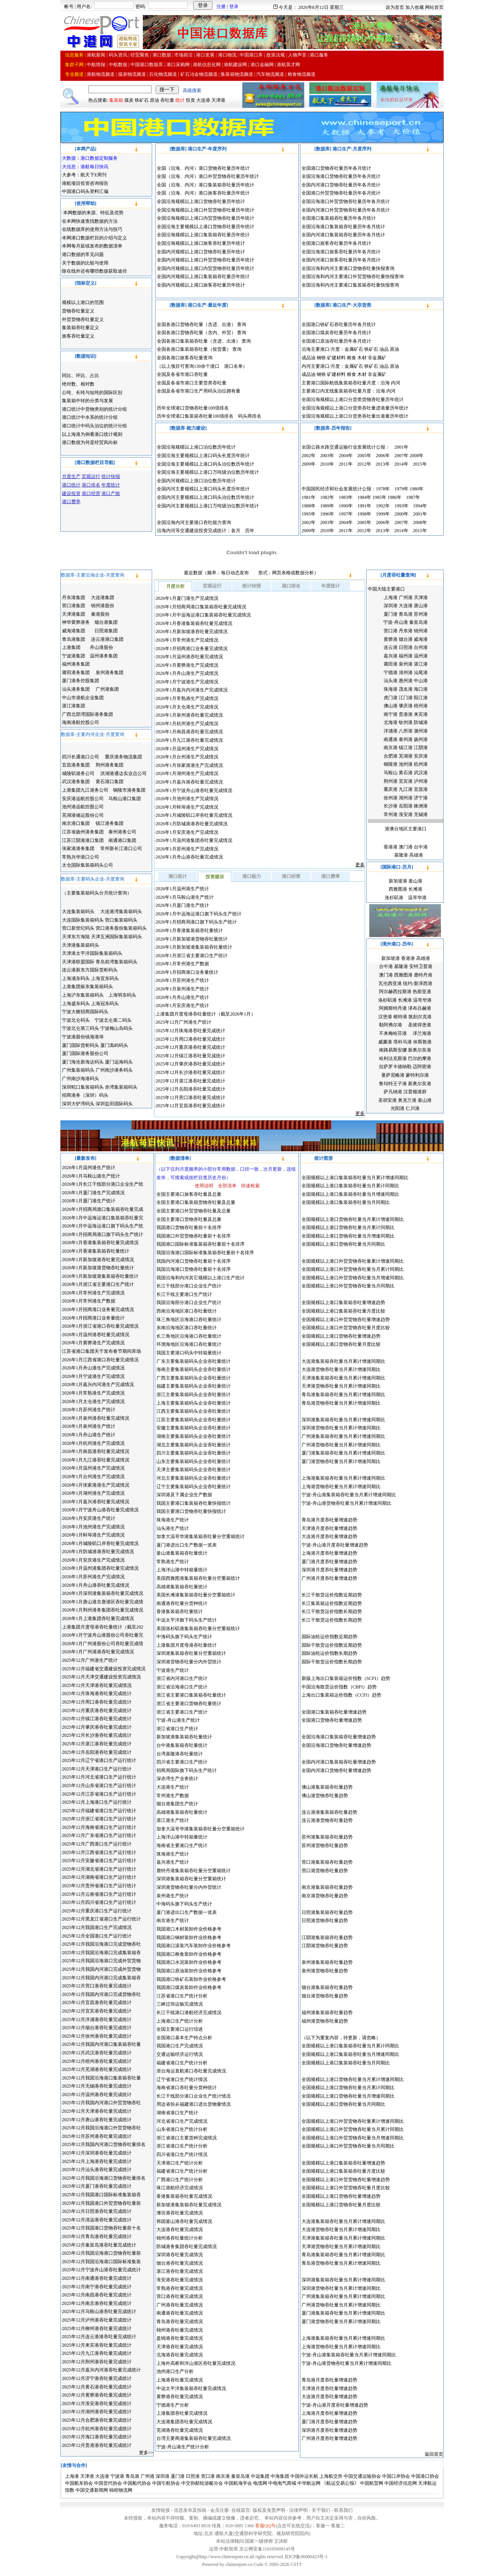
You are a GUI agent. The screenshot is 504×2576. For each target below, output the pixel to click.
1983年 (346, 497)
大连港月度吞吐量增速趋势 (329, 1536)
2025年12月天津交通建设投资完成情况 (101, 1677)
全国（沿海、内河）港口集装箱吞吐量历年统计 (205, 185)
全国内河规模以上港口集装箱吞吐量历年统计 (203, 276)
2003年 (327, 455)
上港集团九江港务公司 (85, 790)
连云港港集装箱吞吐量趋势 (329, 1812)
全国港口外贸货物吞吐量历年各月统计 (341, 193)
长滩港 (415, 889)
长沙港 (391, 806)
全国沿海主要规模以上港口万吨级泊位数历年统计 (208, 472)
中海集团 (280, 2476)
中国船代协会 (137, 2483)
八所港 (406, 731)
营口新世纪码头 (79, 928)
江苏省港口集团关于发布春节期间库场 (101, 1351)
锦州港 (421, 630)
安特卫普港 (420, 966)
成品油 (308, 357)
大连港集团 (102, 597)
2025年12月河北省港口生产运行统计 (99, 1777)
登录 (233, 6)
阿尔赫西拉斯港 (395, 991)
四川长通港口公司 (80, 757)
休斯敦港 (422, 1042)
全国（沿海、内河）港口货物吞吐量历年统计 (203, 168)
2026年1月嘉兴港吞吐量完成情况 (189, 782)
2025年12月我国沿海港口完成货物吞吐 (101, 1944)
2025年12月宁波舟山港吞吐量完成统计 (101, 2269)
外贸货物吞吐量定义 (83, 319)
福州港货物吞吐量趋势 (325, 2021)
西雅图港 (398, 889)
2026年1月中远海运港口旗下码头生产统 (102, 1226)
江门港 (406, 697)
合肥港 (391, 756)
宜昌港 (421, 789)
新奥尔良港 (419, 1050)
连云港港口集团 (107, 639)
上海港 (391, 597)
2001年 (401, 447)
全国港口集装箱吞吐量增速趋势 (334, 1712)
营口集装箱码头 (121, 920)
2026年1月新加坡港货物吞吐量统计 (192, 939)
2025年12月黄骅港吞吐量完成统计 (97, 2395)
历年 (249, 530)
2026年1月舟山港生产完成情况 (187, 673)
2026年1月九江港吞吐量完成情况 (189, 740)
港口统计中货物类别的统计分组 (94, 409)
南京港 (391, 747)
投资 (190, 100)
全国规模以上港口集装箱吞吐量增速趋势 (343, 1302)
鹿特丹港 (423, 975)
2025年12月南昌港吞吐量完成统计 (97, 2295)
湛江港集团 (73, 705)
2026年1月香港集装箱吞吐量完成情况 (194, 623)
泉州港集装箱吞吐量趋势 (327, 1962)
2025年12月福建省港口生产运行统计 (99, 1810)
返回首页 (434, 2454)
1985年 (379, 497)
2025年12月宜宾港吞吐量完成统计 (97, 2011)
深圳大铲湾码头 (78, 1103)
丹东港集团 (73, 597)
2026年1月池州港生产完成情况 (187, 798)
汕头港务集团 (76, 689)
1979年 (401, 489)
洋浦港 (391, 731)
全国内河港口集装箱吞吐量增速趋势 (339, 1762)
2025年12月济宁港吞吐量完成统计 (97, 2378)
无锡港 (421, 814)
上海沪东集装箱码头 (83, 995)
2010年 (327, 464)
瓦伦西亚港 (390, 983)
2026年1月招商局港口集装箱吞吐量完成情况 (201, 606)
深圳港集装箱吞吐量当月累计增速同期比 (343, 1419)
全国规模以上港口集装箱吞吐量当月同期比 (346, 1202)
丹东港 (406, 630)
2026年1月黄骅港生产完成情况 (187, 665)
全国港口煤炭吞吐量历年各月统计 (336, 332)
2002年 (308, 455)
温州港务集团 (104, 656)
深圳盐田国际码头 (114, 1103)
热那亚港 (422, 991)
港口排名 (291, 586)
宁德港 (391, 672)
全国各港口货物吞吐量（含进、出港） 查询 (201, 324)
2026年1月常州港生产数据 (182, 963)
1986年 (394, 497)
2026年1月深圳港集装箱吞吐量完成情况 (102, 1593)
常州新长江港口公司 (121, 848)
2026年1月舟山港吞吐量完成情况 (189, 857)
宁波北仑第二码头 (113, 1020)
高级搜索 (192, 90)
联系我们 (343, 2510)
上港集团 (71, 647)
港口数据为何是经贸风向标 (90, 442)
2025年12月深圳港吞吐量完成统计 (97, 2153)
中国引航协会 (166, 2483)
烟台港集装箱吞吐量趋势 (327, 1987)
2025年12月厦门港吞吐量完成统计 (97, 2186)
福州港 (406, 656)
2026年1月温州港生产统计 (182, 888)
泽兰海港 (422, 1033)
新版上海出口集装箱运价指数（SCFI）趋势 (346, 1678)
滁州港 (421, 731)
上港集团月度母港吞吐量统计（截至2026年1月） (205, 1014)
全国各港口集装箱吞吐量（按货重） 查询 (199, 349)
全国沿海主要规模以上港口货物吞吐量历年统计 (205, 226)
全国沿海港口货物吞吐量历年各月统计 (341, 176)
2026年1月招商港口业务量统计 (187, 972)
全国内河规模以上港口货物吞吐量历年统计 (201, 251)
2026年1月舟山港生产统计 (182, 997)
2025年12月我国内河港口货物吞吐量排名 (104, 2144)
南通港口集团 (122, 840)
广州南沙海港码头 (80, 1078)
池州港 (406, 764)
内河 (395, 383)
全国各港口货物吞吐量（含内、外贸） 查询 (201, 332)
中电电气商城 (282, 2483)
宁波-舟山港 (396, 622)
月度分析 (175, 586)
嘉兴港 (391, 656)
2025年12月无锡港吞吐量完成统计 (97, 2086)
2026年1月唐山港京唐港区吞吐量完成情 (102, 1602)
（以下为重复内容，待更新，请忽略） (341, 2037)
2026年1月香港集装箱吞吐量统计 (189, 930)
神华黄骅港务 (76, 622)
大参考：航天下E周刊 (84, 175)
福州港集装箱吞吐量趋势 (327, 2012)
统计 (180, 100)
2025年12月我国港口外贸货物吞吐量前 (101, 2203)
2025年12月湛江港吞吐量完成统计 (190, 1081)
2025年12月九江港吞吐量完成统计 (97, 2353)
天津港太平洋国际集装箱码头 (92, 953)
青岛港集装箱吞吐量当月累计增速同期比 (343, 1394)
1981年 (308, 497)
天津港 (218, 100)
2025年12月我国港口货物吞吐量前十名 (101, 2228)
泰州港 (406, 739)
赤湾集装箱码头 (121, 1087)
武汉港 (421, 772)
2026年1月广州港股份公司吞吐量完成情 (102, 1643)
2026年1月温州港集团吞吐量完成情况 (194, 840)
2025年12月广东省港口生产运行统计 (99, 1835)
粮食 (351, 357)
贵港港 (406, 714)
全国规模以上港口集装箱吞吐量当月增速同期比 (350, 1194)
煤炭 (129, 100)
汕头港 (391, 680)
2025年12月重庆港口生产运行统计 (97, 1911)
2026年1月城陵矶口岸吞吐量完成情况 (194, 815)
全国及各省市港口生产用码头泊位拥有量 (198, 391)
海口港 (421, 689)
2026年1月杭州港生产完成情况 (187, 723)
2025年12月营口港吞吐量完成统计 (190, 1097)
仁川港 (413, 1108)
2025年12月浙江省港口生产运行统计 (99, 1818)
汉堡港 (385, 1016)
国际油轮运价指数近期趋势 (329, 1636)
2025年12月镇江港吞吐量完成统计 (190, 1055)
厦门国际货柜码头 (80, 1045)
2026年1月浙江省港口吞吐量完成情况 (100, 1326)
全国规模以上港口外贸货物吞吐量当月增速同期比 (353, 1277)
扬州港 (421, 739)
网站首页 (434, 7)
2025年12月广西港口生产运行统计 (97, 1844)
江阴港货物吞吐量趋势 (325, 1945)
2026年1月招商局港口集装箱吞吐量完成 (102, 1209)
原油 (154, 100)
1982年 (327, 497)
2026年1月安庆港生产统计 (182, 1005)
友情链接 (160, 2510)
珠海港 (391, 689)
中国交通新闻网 (91, 2490)
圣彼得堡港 (419, 1025)
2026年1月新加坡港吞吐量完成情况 (192, 631)
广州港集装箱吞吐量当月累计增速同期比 (343, 1436)
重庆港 (391, 789)
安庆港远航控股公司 (83, 798)
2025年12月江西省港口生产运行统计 (99, 1852)
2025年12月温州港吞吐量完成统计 (97, 2094)
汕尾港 (421, 672)
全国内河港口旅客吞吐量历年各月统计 (341, 260)
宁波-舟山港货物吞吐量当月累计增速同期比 (346, 1503)
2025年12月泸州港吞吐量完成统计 (97, 2320)
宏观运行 (212, 586)
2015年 (420, 464)
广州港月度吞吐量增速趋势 (329, 1578)
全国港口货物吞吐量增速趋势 (332, 1720)
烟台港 (406, 639)
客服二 (338, 2525)
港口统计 (177, 876)
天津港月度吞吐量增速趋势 (329, 1528)
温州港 (421, 656)
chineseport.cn (238, 2564)
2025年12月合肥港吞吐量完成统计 (97, 2420)
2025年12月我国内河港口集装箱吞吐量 (101, 2044)
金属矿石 (354, 349)
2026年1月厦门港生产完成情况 (187, 598)
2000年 (401, 514)
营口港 (391, 630)
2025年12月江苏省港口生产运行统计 (99, 1794)
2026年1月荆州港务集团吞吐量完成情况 (102, 1610)
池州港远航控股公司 (83, 806)
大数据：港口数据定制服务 (90, 158)
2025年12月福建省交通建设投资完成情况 (104, 1668)
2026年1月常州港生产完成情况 (187, 640)
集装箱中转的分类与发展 (87, 400)
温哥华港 (417, 897)
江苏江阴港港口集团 (83, 840)
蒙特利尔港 (417, 1075)
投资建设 (215, 876)
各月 (235, 530)
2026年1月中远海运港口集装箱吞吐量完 (102, 1218)
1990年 (346, 506)
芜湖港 (406, 756)
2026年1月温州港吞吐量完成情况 (189, 656)
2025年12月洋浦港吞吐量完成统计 (97, 2019)
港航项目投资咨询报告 (85, 183)
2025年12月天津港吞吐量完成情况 (97, 1685)
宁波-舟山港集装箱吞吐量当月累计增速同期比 (349, 1494)
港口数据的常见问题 (83, 254)
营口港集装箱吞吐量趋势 (327, 1862)
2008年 (416, 455)
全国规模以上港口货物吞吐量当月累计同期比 (348, 1227)
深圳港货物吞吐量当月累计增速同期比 (341, 1428)
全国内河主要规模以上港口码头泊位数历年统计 (205, 497)
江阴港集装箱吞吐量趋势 (327, 1937)
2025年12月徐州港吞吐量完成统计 (97, 2036)
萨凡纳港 (393, 1091)
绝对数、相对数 (78, 384)
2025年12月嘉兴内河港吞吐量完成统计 (101, 2370)
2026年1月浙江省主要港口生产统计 (192, 955)
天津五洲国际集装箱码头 (116, 936)
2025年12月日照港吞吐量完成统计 (97, 2211)
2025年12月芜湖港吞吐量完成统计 (97, 2069)
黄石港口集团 (109, 781)
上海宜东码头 (105, 978)
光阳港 (398, 1108)
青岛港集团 (73, 639)
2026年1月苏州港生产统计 (182, 980)
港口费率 (330, 876)
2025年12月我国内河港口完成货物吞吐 (101, 1994)
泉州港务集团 (109, 672)
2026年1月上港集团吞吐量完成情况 (98, 1618)
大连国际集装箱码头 (83, 920)
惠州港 (406, 680)
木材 (362, 357)
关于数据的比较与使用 (85, 263)
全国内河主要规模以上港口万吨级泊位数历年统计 (208, 506)
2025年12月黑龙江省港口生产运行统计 (101, 1919)
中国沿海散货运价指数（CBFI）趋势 (339, 1687)
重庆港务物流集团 (123, 757)
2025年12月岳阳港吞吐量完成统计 (190, 1089)
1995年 (308, 514)
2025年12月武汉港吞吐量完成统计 (97, 2052)
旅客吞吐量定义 (78, 336)
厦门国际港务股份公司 (85, 1053)
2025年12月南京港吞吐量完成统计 (97, 2303)
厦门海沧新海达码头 (83, 1062)
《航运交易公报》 (340, 2483)
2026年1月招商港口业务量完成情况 (192, 648)
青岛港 (406, 614)
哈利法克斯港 (393, 1058)
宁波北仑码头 (76, 1020)
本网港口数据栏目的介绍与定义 (94, 238)
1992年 (383, 506)
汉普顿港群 (415, 1091)
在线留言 (240, 2510)
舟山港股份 (101, 647)
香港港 (391, 847)
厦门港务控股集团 (80, 680)
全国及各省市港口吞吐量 (182, 374)
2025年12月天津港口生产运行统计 (97, 1769)
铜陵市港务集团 (129, 790)
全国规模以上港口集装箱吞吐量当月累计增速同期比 (355, 1177)
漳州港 (406, 672)
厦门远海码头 (119, 1062)
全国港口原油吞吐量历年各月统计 (336, 341)
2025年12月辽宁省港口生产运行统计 (99, 1760)
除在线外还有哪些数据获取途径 (94, 271)
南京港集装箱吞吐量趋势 (327, 1887)
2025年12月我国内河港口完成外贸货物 (101, 1969)
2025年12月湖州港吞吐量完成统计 (97, 2411)
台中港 (421, 847)
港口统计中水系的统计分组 (90, 417)
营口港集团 (73, 605)
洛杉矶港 (394, 897)
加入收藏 (414, 7)
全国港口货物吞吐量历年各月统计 (336, 168)
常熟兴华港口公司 (80, 857)
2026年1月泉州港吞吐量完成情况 (189, 715)
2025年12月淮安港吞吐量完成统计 (97, 2403)
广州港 (406, 597)
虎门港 (391, 697)
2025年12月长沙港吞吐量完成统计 (190, 1072)
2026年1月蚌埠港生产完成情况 (187, 807)
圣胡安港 (388, 1100)
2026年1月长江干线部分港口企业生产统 (102, 1184)
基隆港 (401, 855)
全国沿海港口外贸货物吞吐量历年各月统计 (346, 201)
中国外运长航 (304, 2476)
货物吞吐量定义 (78, 311)
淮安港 (406, 814)
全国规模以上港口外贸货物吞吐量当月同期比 (348, 1286)
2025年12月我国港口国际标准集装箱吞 (101, 2194)
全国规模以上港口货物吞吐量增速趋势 (341, 1336)
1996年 (327, 514)
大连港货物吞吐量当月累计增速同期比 (341, 1369)
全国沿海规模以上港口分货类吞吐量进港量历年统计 (355, 408)
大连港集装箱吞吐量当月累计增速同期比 (343, 1361)
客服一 (323, 2525)
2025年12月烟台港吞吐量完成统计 (97, 2027)
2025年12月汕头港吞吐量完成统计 (97, 2169)
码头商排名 (249, 416)
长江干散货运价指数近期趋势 (332, 1595)
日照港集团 (106, 630)
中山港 (421, 680)
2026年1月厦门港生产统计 (182, 905)
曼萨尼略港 (393, 1075)
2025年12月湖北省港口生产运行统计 (99, 1869)
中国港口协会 (425, 2476)
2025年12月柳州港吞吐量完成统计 (97, 2328)
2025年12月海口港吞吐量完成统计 (97, 2436)
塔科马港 (402, 1042)
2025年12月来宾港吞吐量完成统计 (97, 2345)
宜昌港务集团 (76, 765)
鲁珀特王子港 (393, 1083)
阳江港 (421, 697)
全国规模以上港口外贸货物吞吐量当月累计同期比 (353, 1269)
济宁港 (421, 798)
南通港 (391, 739)
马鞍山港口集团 (124, 798)
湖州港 (406, 798)
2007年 (401, 455)
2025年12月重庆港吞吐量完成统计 (190, 1047)
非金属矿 (377, 357)
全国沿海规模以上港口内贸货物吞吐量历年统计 (205, 218)
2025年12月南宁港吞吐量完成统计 (97, 2286)
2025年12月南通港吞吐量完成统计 (97, 2278)
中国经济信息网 (400, 2483)
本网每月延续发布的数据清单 (92, 246)
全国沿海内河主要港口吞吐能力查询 (194, 522)
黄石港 (406, 772)
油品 (384, 349)
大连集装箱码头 (78, 911)
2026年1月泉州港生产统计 (182, 989)
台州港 (421, 647)
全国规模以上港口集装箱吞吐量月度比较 (343, 1311)
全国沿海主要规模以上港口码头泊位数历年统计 (205, 464)
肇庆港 (406, 705)
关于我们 (321, 2510)
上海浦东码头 (76, 978)
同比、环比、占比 (80, 375)
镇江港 (406, 747)
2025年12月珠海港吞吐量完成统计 (190, 1030)
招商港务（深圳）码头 (85, 1095)
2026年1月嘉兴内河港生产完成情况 (192, 690)
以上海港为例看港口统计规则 (92, 434)
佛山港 (391, 705)
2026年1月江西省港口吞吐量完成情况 (100, 1359)
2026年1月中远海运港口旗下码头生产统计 (199, 914)
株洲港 (421, 806)
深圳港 (391, 605)
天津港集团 (73, 614)
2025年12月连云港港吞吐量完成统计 (99, 2336)
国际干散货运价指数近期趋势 (332, 1645)
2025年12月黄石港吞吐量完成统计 (97, 2387)
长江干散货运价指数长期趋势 (332, 1611)
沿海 (385, 383)
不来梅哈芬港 (393, 1033)
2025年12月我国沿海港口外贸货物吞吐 (101, 2127)
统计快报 (251, 586)
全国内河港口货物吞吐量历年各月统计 (341, 185)
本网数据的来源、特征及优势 (93, 212)
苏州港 (421, 614)
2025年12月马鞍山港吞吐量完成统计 (99, 2311)
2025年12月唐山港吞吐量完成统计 (97, 2119)
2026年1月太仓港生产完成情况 (187, 707)
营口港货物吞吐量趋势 (325, 1870)
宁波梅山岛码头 (116, 1028)
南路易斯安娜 (393, 1050)
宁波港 (117, 2476)
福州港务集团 (76, 664)
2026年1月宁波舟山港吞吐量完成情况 (194, 790)
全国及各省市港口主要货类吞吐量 (191, 383)
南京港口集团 (76, 823)
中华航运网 (309, 2483)
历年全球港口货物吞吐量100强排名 (193, 408)
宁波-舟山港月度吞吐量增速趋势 (335, 1545)
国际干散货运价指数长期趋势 (332, 1661)
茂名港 (406, 689)
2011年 (346, 464)
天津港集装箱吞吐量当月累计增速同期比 (343, 1378)
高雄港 (416, 855)
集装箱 (116, 100)
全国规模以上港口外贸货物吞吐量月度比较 (346, 1327)
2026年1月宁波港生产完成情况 (187, 682)
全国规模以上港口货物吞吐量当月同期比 (343, 1244)
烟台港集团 (106, 622)
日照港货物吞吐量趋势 (325, 1920)
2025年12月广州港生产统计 (183, 1022)
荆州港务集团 (109, 765)
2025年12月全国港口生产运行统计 (97, 1936)
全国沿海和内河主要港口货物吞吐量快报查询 (348, 268)
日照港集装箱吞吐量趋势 (327, 1912)
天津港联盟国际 (79, 962)
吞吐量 (167, 100)
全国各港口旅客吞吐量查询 (185, 357)
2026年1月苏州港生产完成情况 (187, 849)
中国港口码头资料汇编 (85, 191)
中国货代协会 (108, 2483)
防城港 (421, 722)
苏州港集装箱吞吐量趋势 (327, 1837)
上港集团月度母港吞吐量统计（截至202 (102, 1627)
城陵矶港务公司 (78, 773)
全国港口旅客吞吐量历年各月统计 (336, 243)
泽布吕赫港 (419, 1008)
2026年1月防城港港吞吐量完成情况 (192, 823)
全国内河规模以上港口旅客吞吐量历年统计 (201, 285)
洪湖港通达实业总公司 (123, 773)
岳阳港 (406, 806)
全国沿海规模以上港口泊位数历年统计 (196, 447)
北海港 (391, 722)
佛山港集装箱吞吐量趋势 (327, 1787)
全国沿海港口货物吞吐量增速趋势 (336, 1745)
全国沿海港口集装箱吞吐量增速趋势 (339, 1737)
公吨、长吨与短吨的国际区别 (92, 392)
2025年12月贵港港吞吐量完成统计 (97, 2445)
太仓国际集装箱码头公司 (87, 865)
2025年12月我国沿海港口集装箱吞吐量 (101, 2078)
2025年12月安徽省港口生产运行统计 (99, 1860)
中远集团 (260, 2476)
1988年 (308, 506)
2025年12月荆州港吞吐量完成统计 (97, 2361)
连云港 (391, 647)
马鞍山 (391, 772)
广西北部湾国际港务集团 (87, 714)
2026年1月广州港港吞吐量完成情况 (98, 1651)
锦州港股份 (102, 605)
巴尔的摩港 (419, 1058)
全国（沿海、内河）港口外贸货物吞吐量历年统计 (208, 176)
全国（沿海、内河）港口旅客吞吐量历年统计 (203, 193)
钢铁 (321, 357)
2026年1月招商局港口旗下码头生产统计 (196, 922)
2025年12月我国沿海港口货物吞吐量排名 (104, 2178)
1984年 (364, 497)
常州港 (391, 814)
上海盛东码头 (76, 1003)
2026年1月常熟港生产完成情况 (187, 698)
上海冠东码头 (105, 1003)
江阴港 (421, 747)
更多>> (146, 2452)
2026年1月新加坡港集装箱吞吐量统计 (194, 947)
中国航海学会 (238, 2483)
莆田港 (391, 664)
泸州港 (421, 781)
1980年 (416, 489)
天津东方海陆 (76, 936)
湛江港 (421, 664)
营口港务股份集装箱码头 (121, 928)
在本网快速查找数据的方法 (90, 221)
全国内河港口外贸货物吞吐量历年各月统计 (346, 210)
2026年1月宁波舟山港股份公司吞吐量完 (102, 1635)
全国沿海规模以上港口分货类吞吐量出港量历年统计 (355, 416)
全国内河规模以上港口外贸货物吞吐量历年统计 (205, 260)
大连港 (203, 100)
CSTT (296, 2564)
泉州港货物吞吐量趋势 (325, 1970)
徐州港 (391, 798)
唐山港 (421, 605)
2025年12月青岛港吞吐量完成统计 (97, 2236)
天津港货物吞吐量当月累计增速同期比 (341, 1386)
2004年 (346, 455)
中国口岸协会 (396, 2476)
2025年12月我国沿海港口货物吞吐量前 (101, 2253)
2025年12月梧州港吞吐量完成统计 (97, 2061)
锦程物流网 (120, 2490)
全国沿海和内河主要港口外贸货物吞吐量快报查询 (353, 276)
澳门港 (406, 847)
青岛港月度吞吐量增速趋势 (329, 1520)
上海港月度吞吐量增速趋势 (329, 1553)
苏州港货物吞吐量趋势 (325, 1845)
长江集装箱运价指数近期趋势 (332, 1603)
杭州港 (421, 764)
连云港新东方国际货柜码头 (90, 970)
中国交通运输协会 (362, 2476)
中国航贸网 (371, 2483)
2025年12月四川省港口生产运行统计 (99, 1902)
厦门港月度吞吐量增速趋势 (329, 1561)
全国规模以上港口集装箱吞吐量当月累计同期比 (350, 1185)
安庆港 (421, 756)
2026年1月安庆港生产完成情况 (187, 832)
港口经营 (291, 876)
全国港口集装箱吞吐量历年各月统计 (339, 218)
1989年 (327, 506)
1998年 (364, 514)
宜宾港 (406, 781)
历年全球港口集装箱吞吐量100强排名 (195, 416)
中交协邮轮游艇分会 (202, 2483)
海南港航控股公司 (80, 722)
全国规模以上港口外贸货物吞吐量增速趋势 (346, 1319)
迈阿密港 (422, 1066)
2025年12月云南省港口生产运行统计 (99, 1894)
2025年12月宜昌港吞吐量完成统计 (190, 1105)
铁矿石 (142, 100)
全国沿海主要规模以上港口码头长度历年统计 (203, 455)
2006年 (383, 455)
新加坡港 (398, 881)
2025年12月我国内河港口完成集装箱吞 (101, 1977)
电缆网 (260, 2483)
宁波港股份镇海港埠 (83, 1037)
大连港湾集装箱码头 (121, 911)
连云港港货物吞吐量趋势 (327, 1820)
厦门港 (391, 614)
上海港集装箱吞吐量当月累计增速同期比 (343, 1478)
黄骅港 (391, 639)
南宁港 (391, 714)
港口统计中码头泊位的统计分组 (94, 425)
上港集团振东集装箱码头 (87, 986)
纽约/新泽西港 (417, 983)
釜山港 (415, 881)
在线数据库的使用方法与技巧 (92, 229)
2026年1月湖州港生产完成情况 (187, 773)
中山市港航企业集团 (83, 697)
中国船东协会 (79, 2483)
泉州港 (406, 664)
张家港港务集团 (78, 848)
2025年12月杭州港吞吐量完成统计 (97, 2428)
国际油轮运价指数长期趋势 (329, 1653)
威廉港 (385, 1042)
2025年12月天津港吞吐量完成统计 (97, 2111)
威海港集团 (73, 630)
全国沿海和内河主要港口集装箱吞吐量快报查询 (350, 285)
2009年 (308, 464)
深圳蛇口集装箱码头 (83, 1087)
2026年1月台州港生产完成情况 (187, 757)
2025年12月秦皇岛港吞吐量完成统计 (99, 2245)
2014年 (401, 464)
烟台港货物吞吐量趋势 (325, 1996)
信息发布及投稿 (190, 2510)
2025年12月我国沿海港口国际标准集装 (101, 2261)
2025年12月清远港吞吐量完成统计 (97, 2220)
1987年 (413, 497)
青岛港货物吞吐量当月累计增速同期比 (341, 1403)
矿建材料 (336, 357)
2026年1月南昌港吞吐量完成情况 (189, 731)
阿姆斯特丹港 (393, 1008)
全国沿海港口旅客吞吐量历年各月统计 (341, 251)
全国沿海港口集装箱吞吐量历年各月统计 (343, 226)
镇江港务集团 (109, 823)
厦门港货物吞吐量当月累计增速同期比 (341, 1461)
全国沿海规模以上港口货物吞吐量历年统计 (201, 201)
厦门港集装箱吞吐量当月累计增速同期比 (343, 1453)
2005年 (364, 455)
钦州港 (406, 722)
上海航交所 (331, 2476)
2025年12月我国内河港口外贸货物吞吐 (101, 2102)
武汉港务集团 (76, 781)
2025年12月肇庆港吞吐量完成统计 (190, 1064)
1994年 (420, 506)
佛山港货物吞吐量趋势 (325, 1795)
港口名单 (233, 366)
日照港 (406, 647)
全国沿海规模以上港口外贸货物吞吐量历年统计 (205, 210)
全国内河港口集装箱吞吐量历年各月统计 (343, 234)
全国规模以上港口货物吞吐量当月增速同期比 (348, 1236)
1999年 (383, 514)
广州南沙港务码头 (114, 1070)
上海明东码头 (122, 995)
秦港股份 (100, 614)
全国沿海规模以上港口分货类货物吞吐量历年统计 (353, 399)
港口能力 (251, 876)
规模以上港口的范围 (83, 302)
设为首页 (395, 7)
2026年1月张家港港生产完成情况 (189, 765)
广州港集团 (107, 689)
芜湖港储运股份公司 (83, 815)
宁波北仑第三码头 (80, 1028)
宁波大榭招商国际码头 (85, 1011)
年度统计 (330, 586)
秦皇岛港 (418, 622)
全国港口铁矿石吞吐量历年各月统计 (339, 324)
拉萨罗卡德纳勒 (395, 1066)
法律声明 (298, 2510)
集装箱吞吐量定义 (80, 327)
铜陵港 (391, 764)
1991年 (364, 506)
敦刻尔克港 (420, 1016)
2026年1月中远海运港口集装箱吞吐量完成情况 (203, 615)
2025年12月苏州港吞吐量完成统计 (97, 2136)
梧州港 (421, 705)
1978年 (383, 489)
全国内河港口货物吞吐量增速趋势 (336, 1770)
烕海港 (421, 639)
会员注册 (219, 2510)
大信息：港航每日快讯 (85, 166)
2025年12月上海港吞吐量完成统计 (97, 2161)
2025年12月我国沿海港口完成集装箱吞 (101, 1952)
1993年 (401, 506)
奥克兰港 (407, 1100)
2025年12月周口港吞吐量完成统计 (190, 1039)
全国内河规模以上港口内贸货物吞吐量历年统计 (205, 268)
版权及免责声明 (269, 2510)
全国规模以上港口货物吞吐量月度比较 (341, 1344)
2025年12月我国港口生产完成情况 (97, 1927)
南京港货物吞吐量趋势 (325, 1895)
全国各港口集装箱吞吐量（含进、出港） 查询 (204, 341)
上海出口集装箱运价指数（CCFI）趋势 (342, 1695)
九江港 (406, 789)
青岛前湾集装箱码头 (116, 962)
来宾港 (421, 714)
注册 (221, 6)
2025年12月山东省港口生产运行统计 (99, 1785)
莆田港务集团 (76, 672)
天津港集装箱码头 (80, 945)
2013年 (383, 464)
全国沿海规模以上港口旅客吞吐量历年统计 (201, 243)
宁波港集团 (73, 656)
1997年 (346, 514)
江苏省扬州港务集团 (83, 832)
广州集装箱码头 (78, 1070)
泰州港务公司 (122, 832)
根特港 (400, 1016)
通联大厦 (223, 2533)
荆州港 (391, 781)
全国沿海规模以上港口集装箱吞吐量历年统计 (203, 234)
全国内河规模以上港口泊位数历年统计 (196, 480)
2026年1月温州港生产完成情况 (187, 748)
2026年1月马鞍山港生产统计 (185, 897)
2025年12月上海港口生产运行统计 (97, 1802)
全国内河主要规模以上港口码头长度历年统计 (203, 489)
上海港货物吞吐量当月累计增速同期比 (341, 1486)
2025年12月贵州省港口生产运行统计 (99, 1885)
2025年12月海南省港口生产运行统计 (99, 1827)
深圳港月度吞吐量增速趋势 (329, 1569)
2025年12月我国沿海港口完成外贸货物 (101, 1960)
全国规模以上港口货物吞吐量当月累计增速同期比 (353, 1219)
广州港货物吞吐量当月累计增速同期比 (341, 1445)
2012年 (364, 464)
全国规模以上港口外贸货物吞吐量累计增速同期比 (353, 1261)
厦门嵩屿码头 (114, 1045)
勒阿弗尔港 (390, 1025)
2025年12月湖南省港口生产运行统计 (99, 1877)
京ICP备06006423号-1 (306, 2556)
